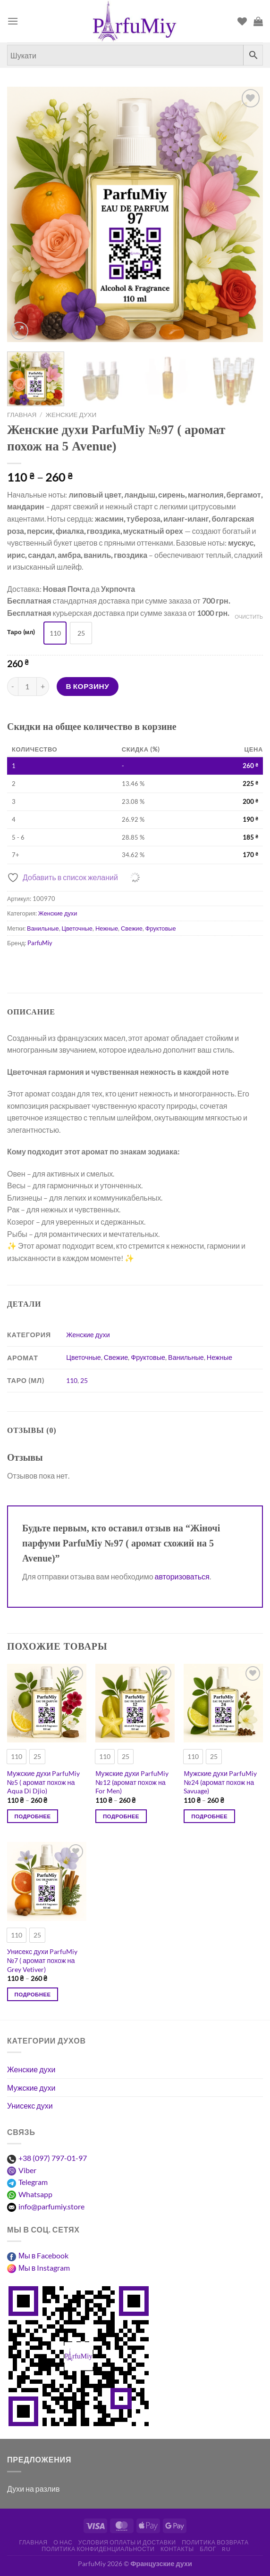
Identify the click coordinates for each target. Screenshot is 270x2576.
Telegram (33, 2181)
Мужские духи (31, 2087)
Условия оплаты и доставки (127, 2542)
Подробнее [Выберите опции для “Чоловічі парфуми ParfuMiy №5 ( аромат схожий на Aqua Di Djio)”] (33, 1816)
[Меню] (12, 21)
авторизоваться (182, 1576)
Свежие (132, 928)
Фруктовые (160, 928)
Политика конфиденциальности (98, 2548)
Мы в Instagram (44, 2267)
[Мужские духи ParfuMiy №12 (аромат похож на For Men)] (135, 1703)
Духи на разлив (33, 2488)
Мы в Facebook (43, 2255)
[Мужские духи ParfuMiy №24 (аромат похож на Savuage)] (223, 1703)
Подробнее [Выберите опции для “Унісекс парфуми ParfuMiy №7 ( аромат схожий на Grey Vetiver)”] (33, 1994)
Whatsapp (35, 2194)
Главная (21, 414)
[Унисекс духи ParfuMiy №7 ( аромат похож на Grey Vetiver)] (46, 1881)
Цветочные (77, 928)
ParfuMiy (39, 943)
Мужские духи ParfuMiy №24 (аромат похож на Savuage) (220, 1782)
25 (84, 1380)
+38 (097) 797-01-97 (52, 2157)
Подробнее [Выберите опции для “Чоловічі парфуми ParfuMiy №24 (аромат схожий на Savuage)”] (209, 1816)
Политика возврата (215, 2542)
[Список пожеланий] (242, 21)
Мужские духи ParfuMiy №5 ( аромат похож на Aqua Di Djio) (43, 1782)
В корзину (88, 686)
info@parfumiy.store (51, 2206)
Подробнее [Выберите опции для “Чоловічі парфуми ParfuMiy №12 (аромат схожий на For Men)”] (121, 1816)
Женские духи (71, 414)
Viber (27, 2170)
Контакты (177, 2548)
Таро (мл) (21, 632)
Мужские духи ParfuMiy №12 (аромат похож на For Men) (132, 1782)
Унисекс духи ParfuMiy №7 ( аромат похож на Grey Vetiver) (42, 1960)
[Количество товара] (27, 686)
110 (71, 1380)
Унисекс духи (30, 2105)
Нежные (106, 928)
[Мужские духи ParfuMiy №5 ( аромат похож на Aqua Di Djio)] (46, 1703)
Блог (208, 2548)
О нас (62, 2542)
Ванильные (43, 928)
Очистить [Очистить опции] (249, 616)
